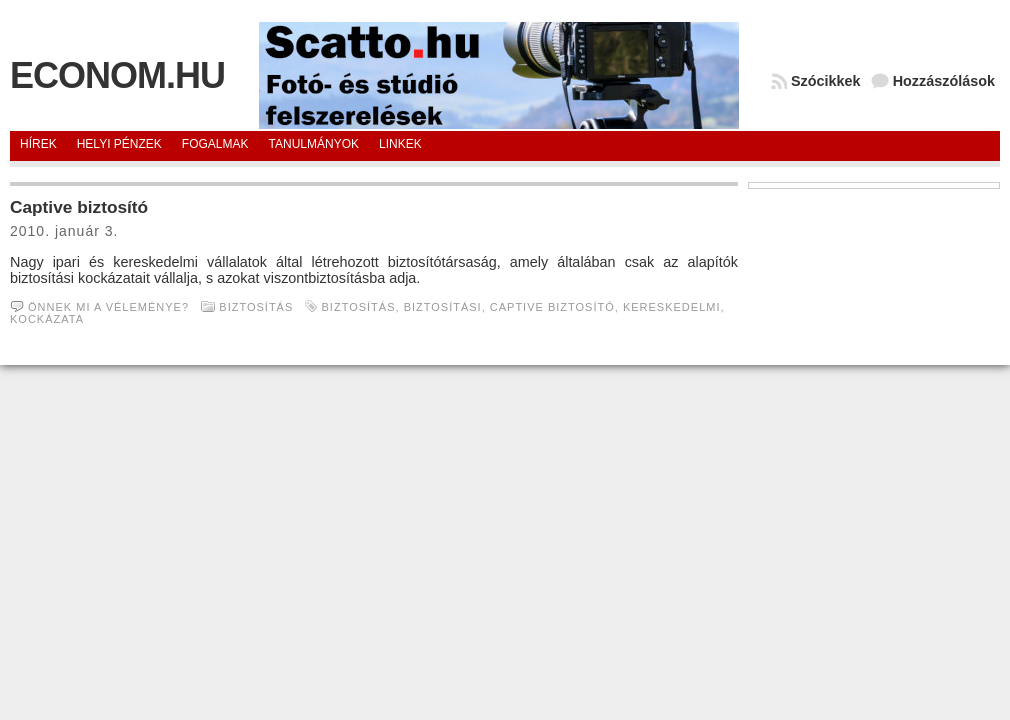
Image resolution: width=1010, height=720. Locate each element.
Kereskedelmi (672, 307)
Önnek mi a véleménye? (108, 307)
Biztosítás (256, 307)
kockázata (46, 319)
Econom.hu (117, 75)
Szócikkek (826, 81)
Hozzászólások (944, 81)
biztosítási (443, 307)
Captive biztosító (79, 207)
